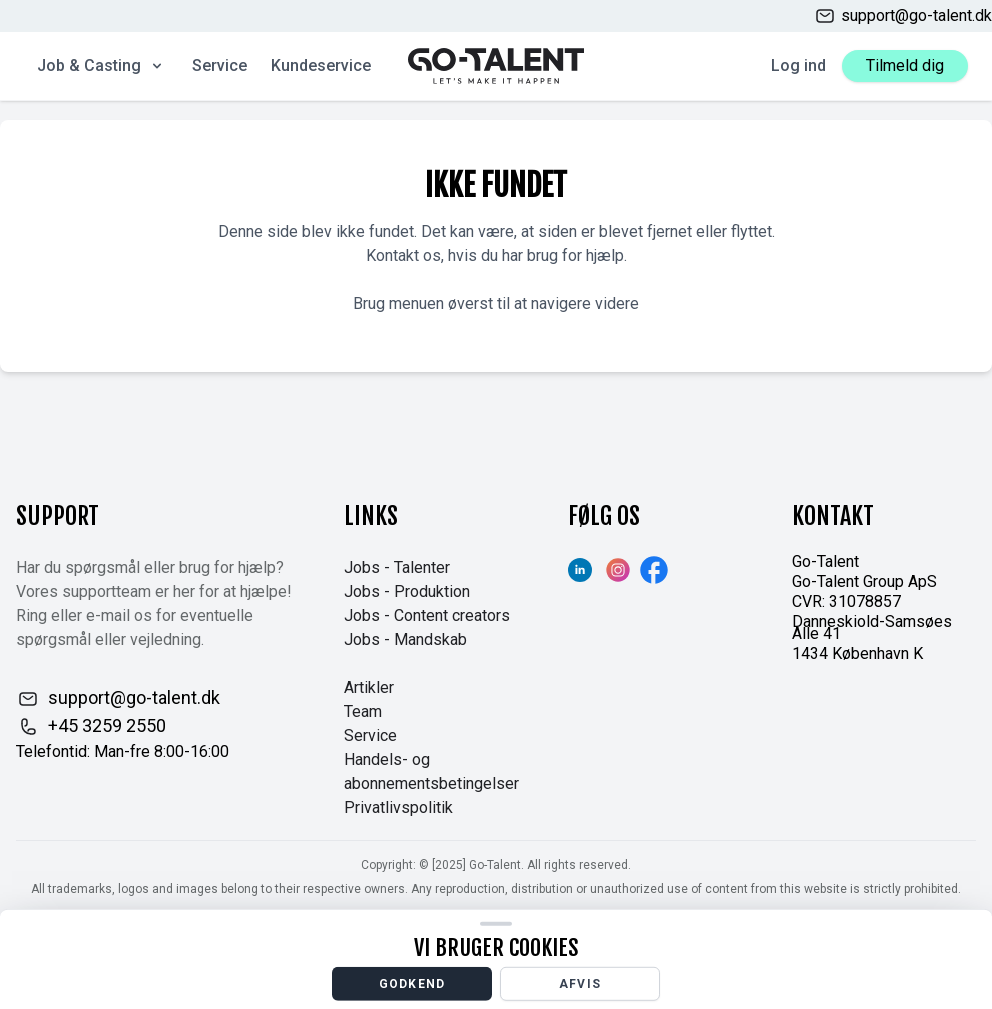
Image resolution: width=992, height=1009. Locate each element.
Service (219, 65)
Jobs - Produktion (407, 591)
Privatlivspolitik (398, 807)
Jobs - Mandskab (405, 639)
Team (363, 711)
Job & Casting (101, 65)
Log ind (798, 65)
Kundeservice (321, 65)
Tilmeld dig (905, 65)
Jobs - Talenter (397, 567)
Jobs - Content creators (427, 615)
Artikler (369, 687)
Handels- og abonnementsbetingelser (431, 771)
